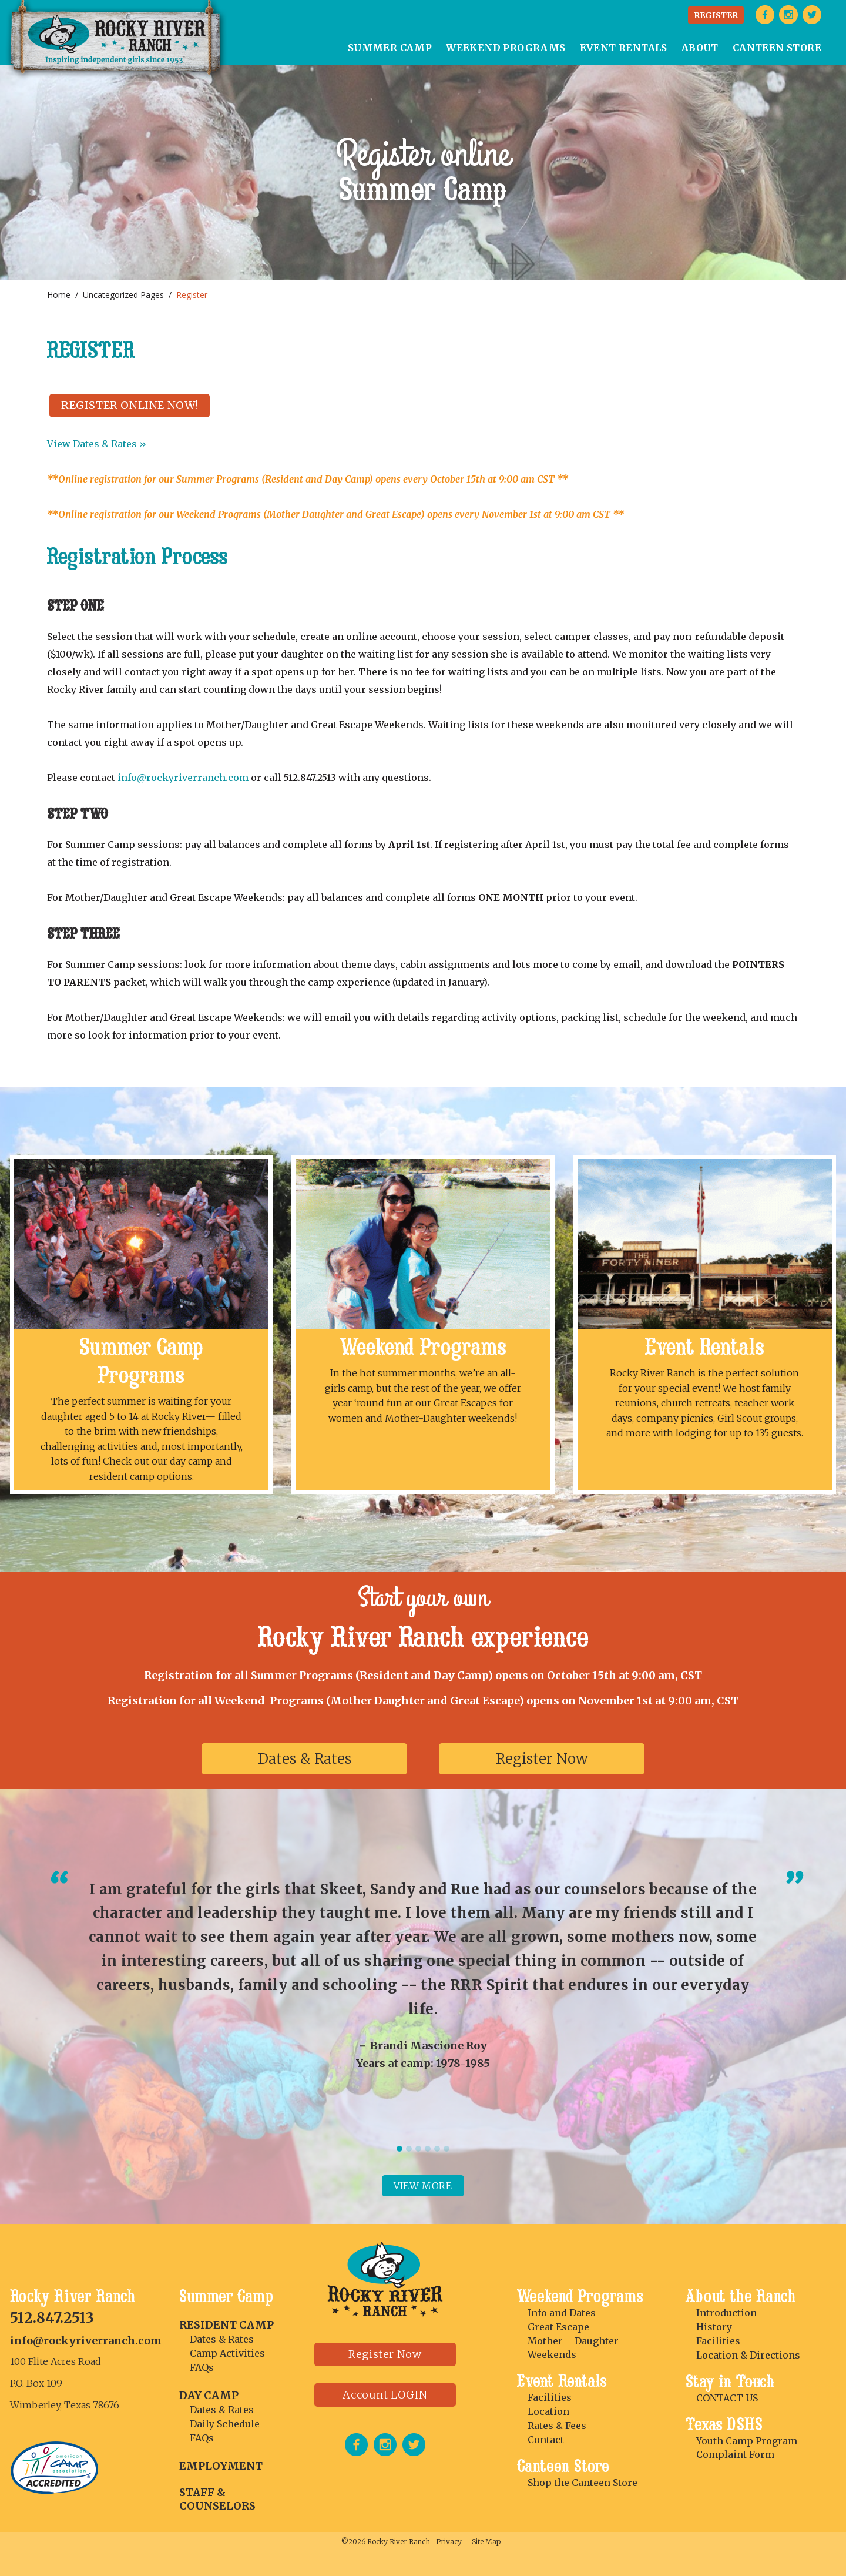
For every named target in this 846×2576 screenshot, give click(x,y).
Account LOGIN (385, 2394)
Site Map (486, 2541)
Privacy (449, 2541)
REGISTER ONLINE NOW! (129, 405)
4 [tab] (428, 2149)
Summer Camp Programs (141, 1361)
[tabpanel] (423, 1974)
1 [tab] (399, 2149)
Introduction (726, 2313)
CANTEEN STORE (777, 47)
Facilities (550, 2397)
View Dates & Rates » (96, 444)
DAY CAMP (209, 2395)
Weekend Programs (423, 1347)
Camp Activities (227, 2353)
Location (548, 2411)
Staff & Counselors (217, 2499)
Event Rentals (704, 1347)
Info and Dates (562, 2313)
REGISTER (716, 15)
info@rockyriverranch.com (183, 777)
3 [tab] (418, 2149)
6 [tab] (446, 2149)
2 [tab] (409, 2149)
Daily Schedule (225, 2424)
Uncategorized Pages (123, 294)
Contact (546, 2440)
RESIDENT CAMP (226, 2325)
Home (58, 294)
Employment (221, 2466)
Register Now (542, 1759)
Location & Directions (748, 2355)
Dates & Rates (304, 1759)
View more (423, 2186)
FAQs (202, 2367)
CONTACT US (727, 2398)
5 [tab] (437, 2149)
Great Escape (558, 2327)
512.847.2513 (52, 2318)
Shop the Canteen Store (582, 2482)
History (714, 2327)
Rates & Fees (557, 2425)
